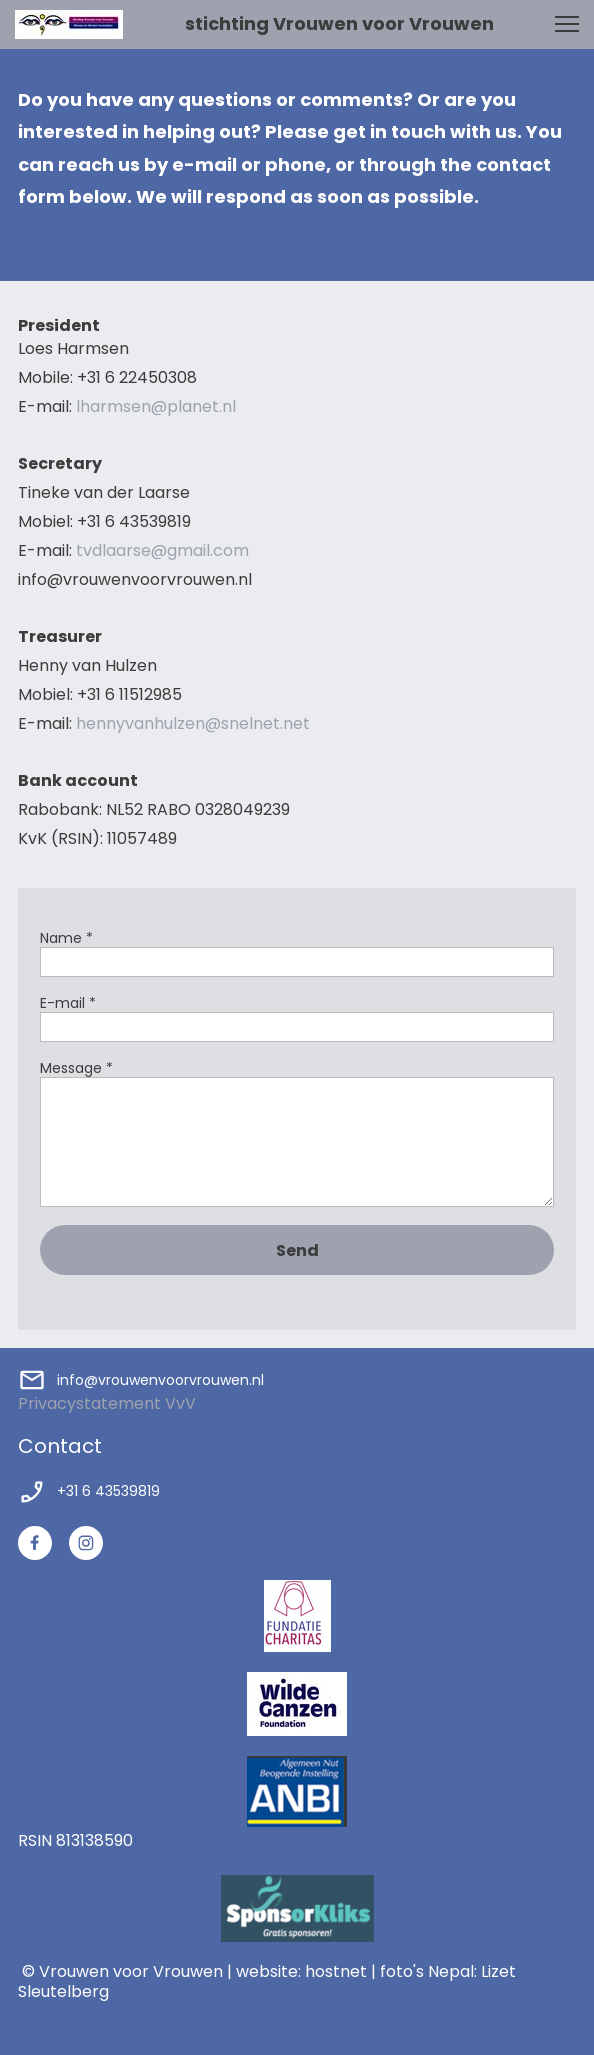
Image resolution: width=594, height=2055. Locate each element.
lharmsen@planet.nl (154, 406)
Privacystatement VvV (107, 1403)
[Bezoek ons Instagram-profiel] (86, 1543)
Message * (76, 1068)
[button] (567, 24)
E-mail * (68, 1003)
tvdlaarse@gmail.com (162, 550)
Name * (66, 938)
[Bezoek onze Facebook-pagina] (35, 1543)
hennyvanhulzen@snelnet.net (193, 723)
